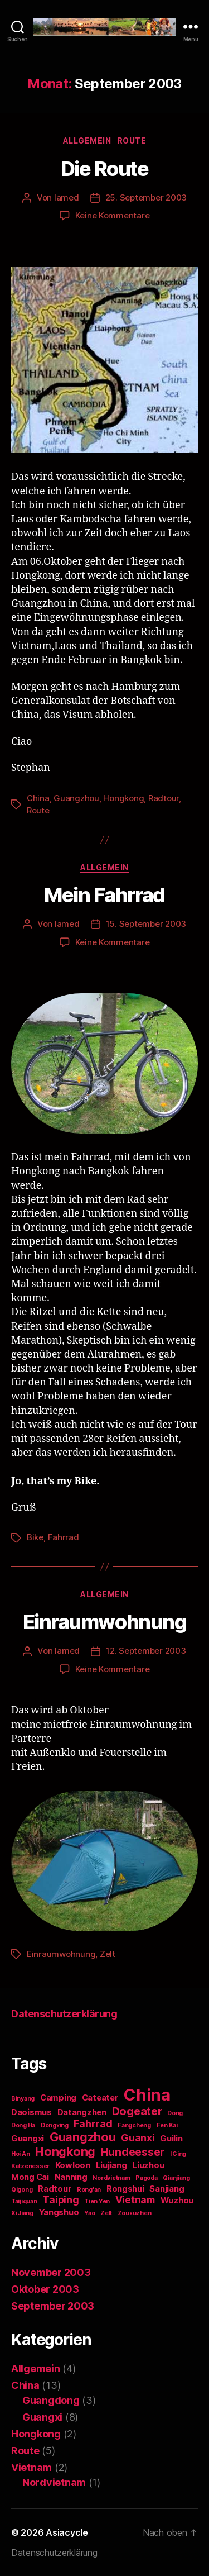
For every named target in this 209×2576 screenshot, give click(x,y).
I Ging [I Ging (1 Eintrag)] (178, 2154)
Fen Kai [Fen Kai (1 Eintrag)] (167, 2125)
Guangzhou (76, 798)
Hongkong (123, 798)
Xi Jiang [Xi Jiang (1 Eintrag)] (22, 2213)
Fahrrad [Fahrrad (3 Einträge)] (93, 2124)
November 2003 (51, 2272)
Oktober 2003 (45, 2289)
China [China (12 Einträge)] (147, 2094)
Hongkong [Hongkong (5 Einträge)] (65, 2151)
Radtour (163, 798)
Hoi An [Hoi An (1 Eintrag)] (20, 2154)
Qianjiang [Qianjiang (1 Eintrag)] (176, 2178)
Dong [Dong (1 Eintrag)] (175, 2113)
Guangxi (42, 2417)
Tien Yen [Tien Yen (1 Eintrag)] (97, 2201)
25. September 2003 (146, 197)
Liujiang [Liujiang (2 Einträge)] (111, 2165)
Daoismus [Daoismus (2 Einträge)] (31, 2112)
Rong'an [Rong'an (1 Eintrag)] (89, 2189)
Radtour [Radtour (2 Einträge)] (54, 2189)
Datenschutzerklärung (64, 2014)
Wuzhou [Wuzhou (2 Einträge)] (177, 2201)
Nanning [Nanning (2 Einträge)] (71, 2177)
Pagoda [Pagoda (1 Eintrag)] (146, 2178)
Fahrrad (63, 1537)
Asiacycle (67, 2532)
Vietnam (31, 2467)
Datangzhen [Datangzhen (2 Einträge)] (81, 2112)
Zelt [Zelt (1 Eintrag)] (106, 2213)
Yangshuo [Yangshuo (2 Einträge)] (59, 2212)
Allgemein (87, 140)
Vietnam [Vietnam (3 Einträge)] (135, 2200)
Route (132, 140)
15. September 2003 (146, 923)
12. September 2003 (146, 1650)
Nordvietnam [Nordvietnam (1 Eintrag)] (111, 2178)
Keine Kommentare (112, 215)
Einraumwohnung (104, 1622)
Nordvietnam (54, 2482)
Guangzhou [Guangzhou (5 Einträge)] (83, 2137)
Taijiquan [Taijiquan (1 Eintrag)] (24, 2201)
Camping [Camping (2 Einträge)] (58, 2098)
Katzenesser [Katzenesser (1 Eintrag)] (30, 2166)
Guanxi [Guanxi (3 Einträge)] (137, 2138)
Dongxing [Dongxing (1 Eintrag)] (55, 2125)
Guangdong (51, 2400)
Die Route (105, 168)
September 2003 (52, 2306)
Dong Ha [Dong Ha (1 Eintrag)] (23, 2125)
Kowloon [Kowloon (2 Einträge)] (72, 2165)
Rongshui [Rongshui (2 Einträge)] (125, 2189)
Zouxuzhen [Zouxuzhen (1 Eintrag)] (135, 2213)
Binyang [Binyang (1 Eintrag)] (23, 2098)
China (38, 798)
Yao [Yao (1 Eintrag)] (89, 2213)
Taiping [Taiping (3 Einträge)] (60, 2200)
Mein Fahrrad (104, 895)
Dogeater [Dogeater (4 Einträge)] (137, 2111)
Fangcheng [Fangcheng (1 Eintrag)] (134, 2125)
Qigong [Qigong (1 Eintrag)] (21, 2189)
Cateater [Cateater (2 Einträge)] (100, 2098)
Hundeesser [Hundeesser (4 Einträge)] (132, 2152)
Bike (35, 1537)
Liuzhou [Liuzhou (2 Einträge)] (148, 2165)
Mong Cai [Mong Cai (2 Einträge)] (30, 2177)
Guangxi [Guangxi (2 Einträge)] (27, 2139)
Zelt (107, 1954)
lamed (66, 197)
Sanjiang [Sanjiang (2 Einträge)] (166, 2189)
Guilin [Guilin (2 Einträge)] (171, 2139)
